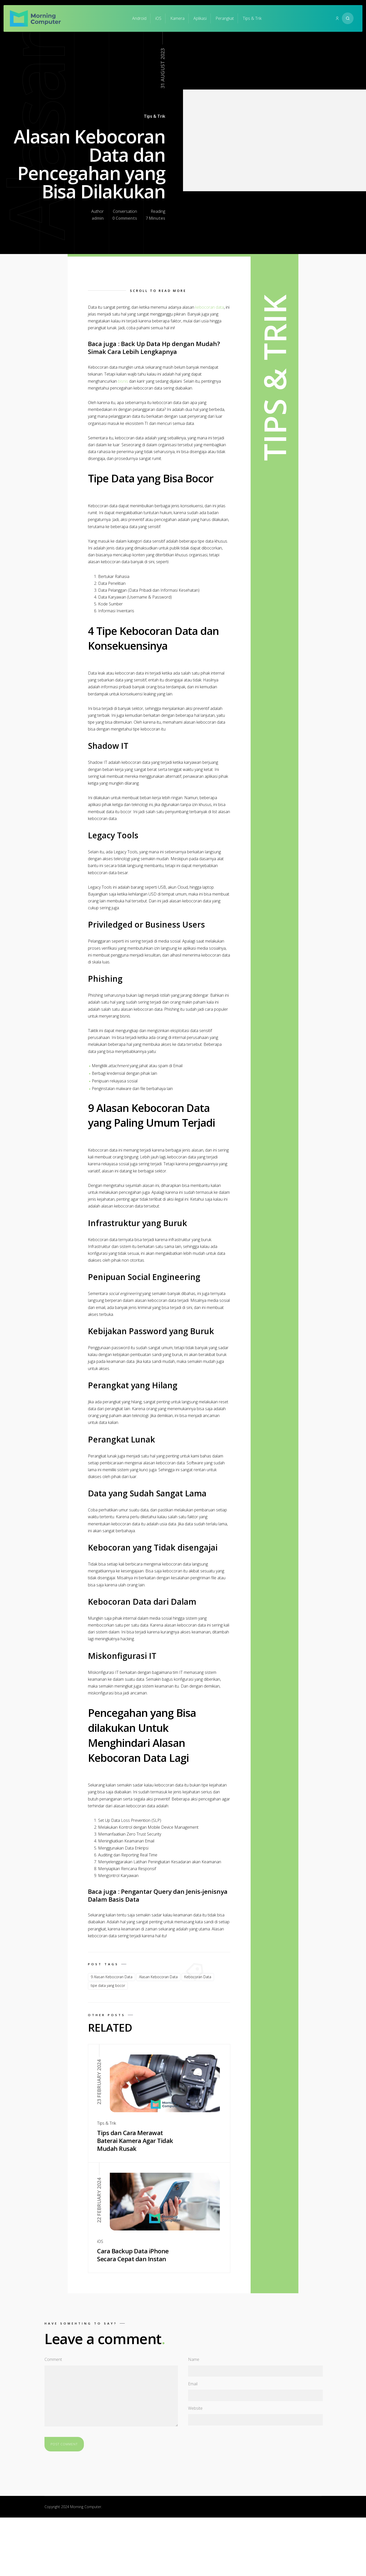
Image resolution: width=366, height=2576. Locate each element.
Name (193, 2359)
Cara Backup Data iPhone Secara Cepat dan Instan (133, 2255)
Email (192, 2384)
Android (139, 18)
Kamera (177, 18)
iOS (158, 18)
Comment (53, 2359)
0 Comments (124, 218)
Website (195, 2408)
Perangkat (225, 18)
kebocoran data (209, 307)
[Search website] (348, 18)
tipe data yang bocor (108, 1985)
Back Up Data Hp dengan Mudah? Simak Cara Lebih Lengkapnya (154, 347)
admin (98, 218)
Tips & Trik (252, 18)
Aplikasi (200, 18)
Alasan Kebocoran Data (158, 1976)
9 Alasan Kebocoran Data (111, 1976)
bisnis (123, 381)
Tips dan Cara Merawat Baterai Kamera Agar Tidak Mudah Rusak (135, 2140)
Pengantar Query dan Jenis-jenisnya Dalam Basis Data (157, 1895)
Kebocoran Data (197, 1976)
